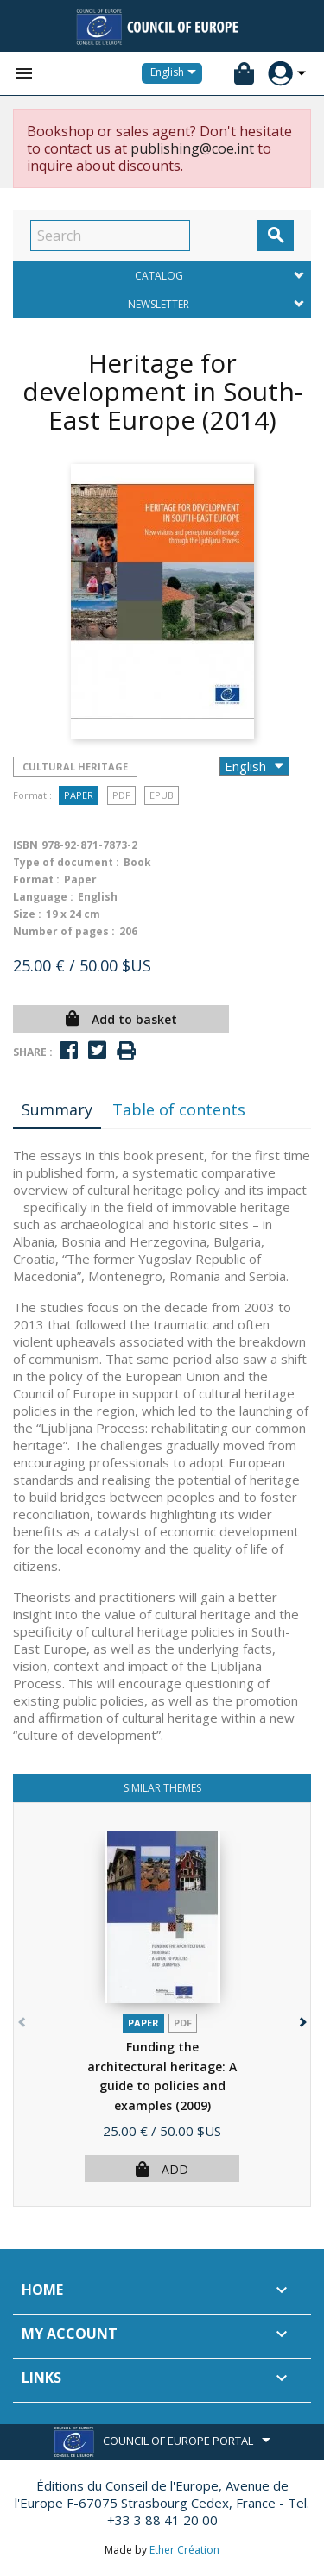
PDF (121, 795)
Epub (161, 795)
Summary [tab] (57, 1109)
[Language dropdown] (176, 73)
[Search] (110, 235)
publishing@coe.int (192, 148)
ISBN (25, 845)
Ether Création (184, 2549)
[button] (301, 2018)
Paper (78, 795)
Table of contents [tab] (178, 1109)
